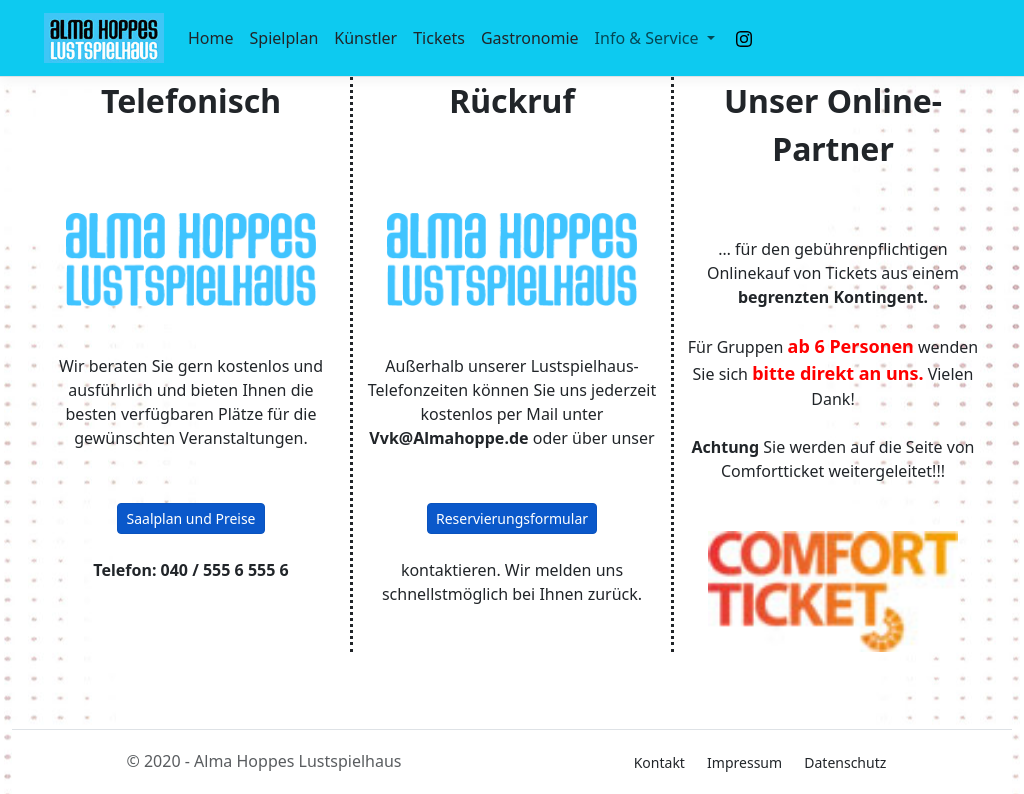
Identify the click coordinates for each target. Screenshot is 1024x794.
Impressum (744, 762)
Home (211, 38)
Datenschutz (845, 762)
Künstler (365, 38)
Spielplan (284, 38)
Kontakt (659, 762)
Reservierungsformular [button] (512, 518)
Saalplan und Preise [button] (190, 518)
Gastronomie (530, 38)
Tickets (439, 38)
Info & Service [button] (649, 38)
